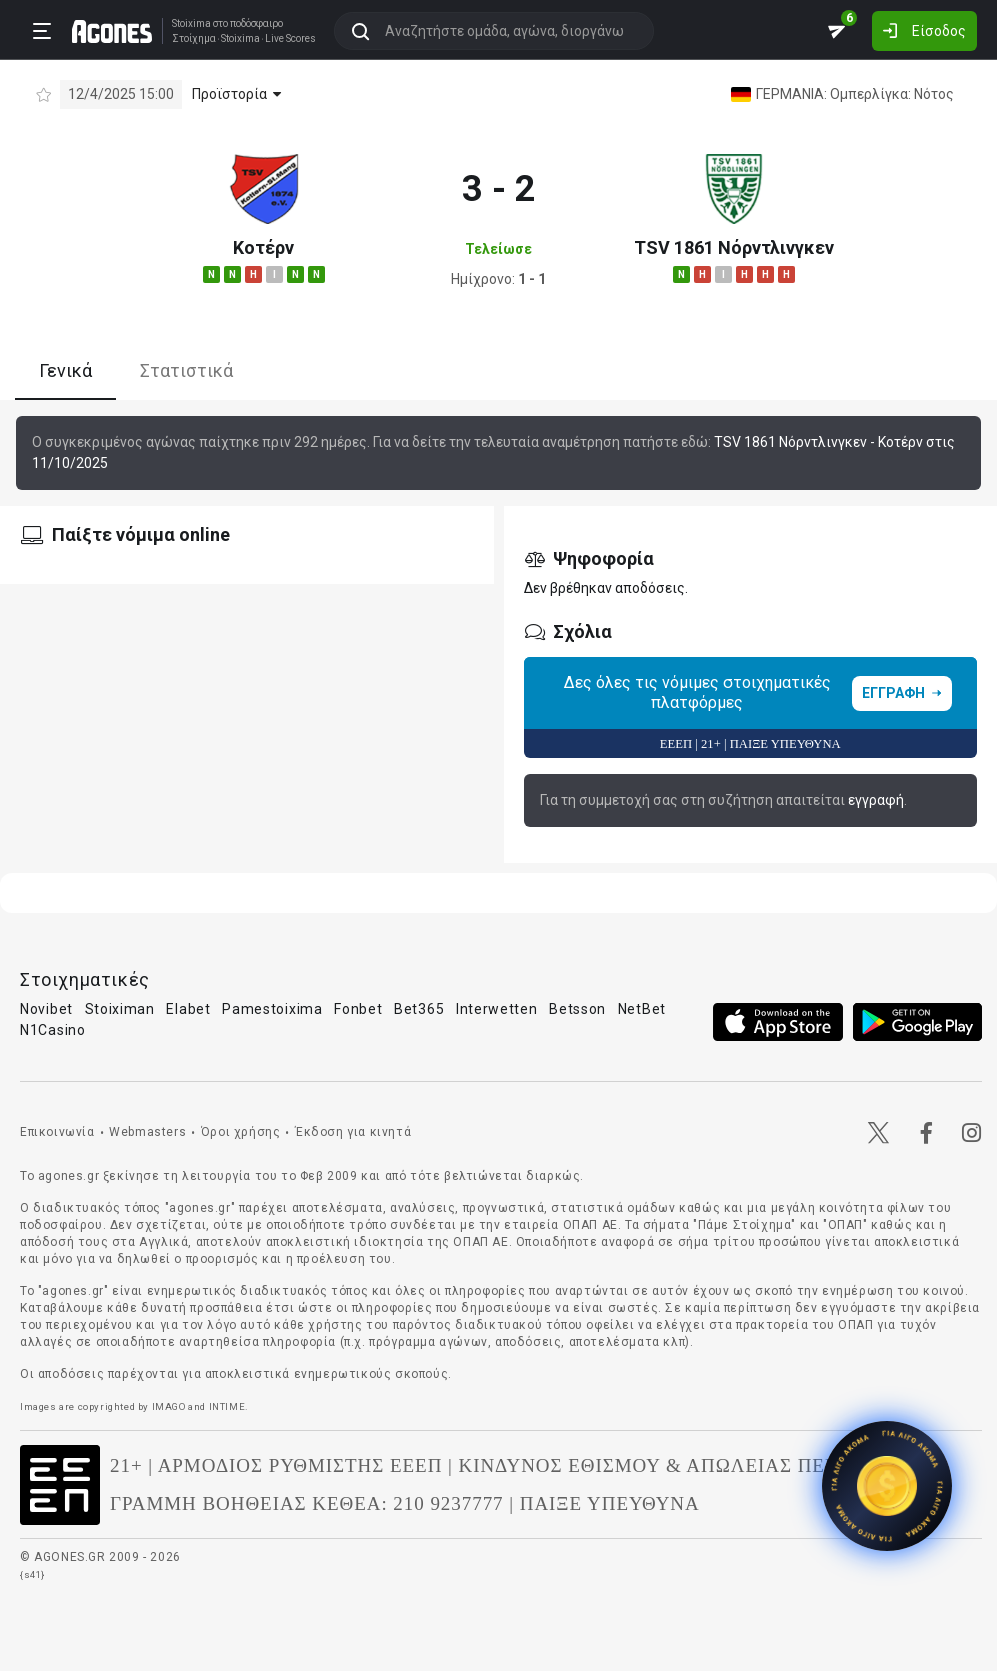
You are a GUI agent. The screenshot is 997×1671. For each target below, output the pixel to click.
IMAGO (169, 1406)
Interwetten (497, 1009)
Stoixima (191, 23)
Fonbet (358, 1009)
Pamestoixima (272, 1009)
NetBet (642, 1009)
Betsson (577, 1009)
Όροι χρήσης (241, 1132)
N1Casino (53, 1030)
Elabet (188, 1009)
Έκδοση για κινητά (353, 1132)
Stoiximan (120, 1009)
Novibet (46, 1009)
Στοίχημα (194, 39)
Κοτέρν (263, 247)
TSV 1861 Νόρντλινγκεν (734, 247)
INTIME (227, 1406)
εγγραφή (876, 800)
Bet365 (419, 1009)
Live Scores (290, 39)
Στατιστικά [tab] (186, 370)
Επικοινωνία (57, 1132)
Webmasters (147, 1132)
